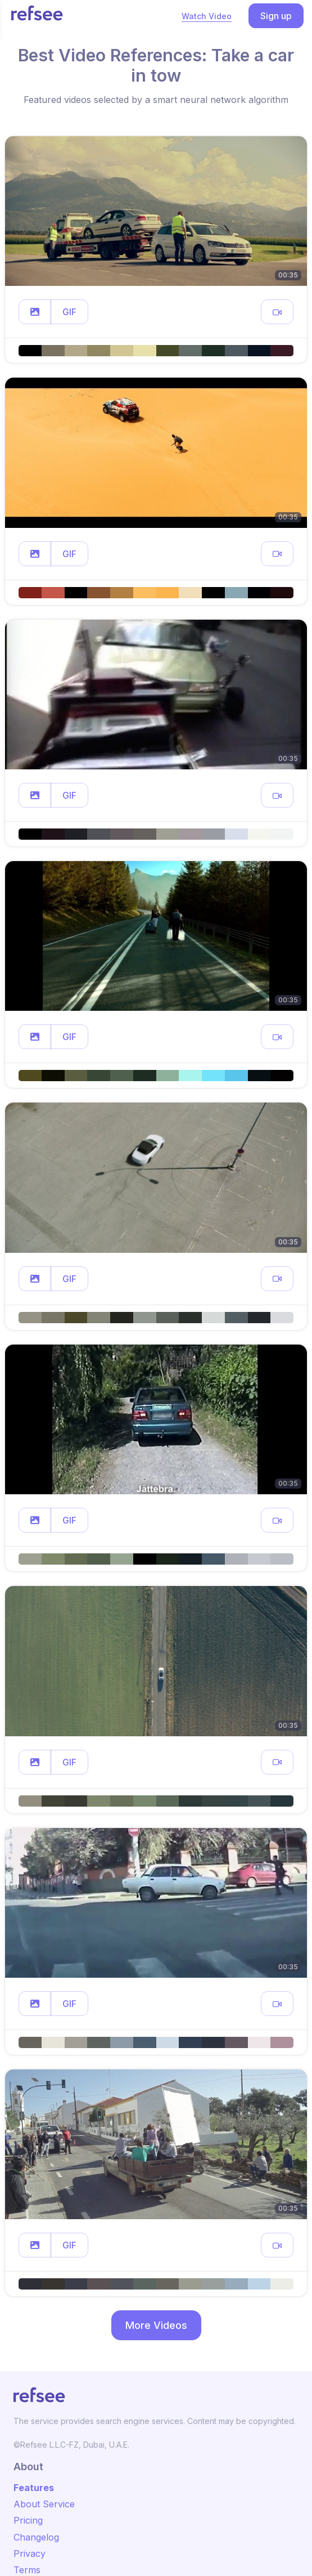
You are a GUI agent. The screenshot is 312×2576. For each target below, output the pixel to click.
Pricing (28, 2520)
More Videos (156, 2325)
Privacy (29, 2553)
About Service (44, 2504)
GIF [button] (69, 311)
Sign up (276, 15)
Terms (26, 2569)
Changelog (36, 2537)
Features (33, 2487)
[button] (35, 311)
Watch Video (207, 16)
